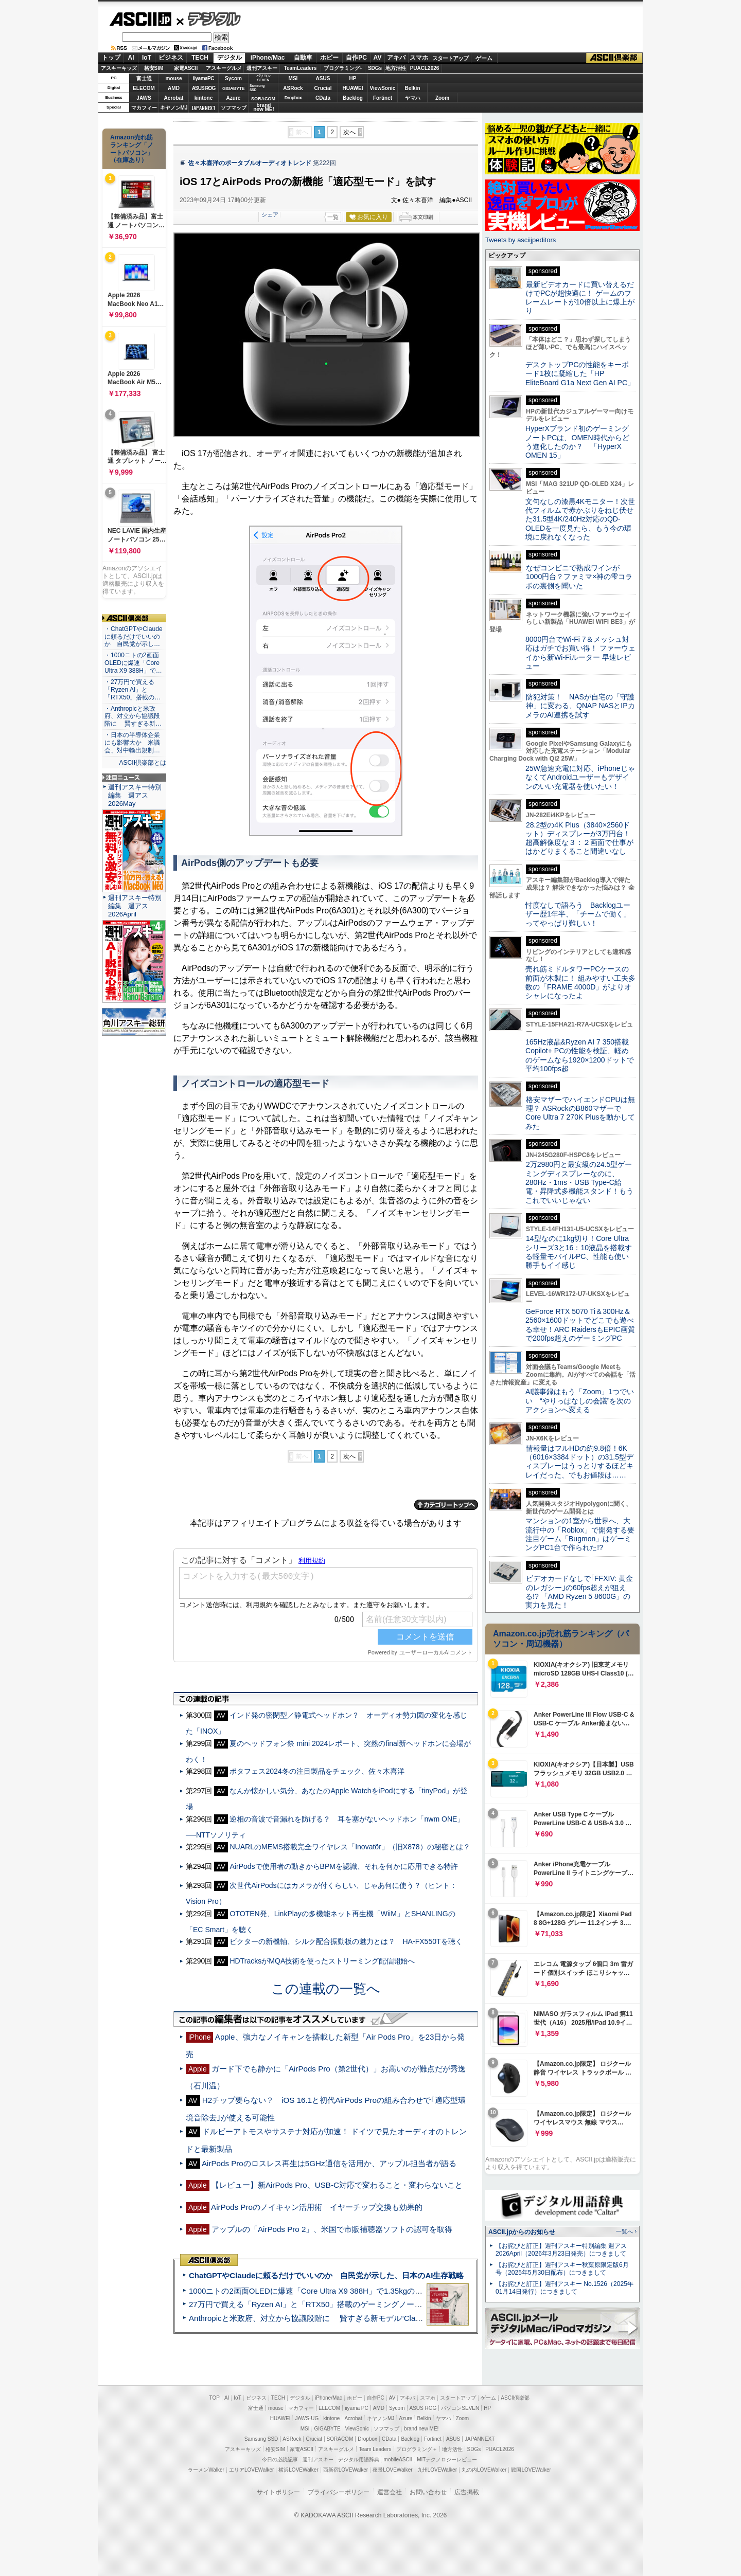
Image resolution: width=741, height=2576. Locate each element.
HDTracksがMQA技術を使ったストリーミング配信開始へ (322, 1961)
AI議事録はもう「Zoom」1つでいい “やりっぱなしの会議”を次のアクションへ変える (579, 1401)
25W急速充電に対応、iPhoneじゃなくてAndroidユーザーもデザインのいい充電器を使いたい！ (580, 777)
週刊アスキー (261, 68)
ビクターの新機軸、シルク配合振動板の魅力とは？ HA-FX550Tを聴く (346, 1941)
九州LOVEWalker (437, 2470)
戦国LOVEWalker (531, 2470)
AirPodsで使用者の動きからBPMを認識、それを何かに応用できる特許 (344, 1866)
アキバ (396, 57)
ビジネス (170, 57)
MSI (293, 78)
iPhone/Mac (268, 57)
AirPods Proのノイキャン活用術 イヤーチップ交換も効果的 (316, 2207)
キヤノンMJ (174, 108)
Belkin (412, 88)
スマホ (419, 57)
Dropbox (293, 97)
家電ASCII (186, 68)
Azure (233, 98)
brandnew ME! (263, 107)
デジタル (209, 18)
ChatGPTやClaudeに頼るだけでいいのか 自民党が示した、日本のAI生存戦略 (326, 2275)
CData (322, 98)
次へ (349, 132)
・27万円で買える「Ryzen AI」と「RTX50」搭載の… (132, 689)
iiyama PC (356, 2408)
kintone (204, 98)
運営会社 (389, 2492)
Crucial (323, 88)
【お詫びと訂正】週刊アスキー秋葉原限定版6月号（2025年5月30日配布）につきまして (562, 2268)
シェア (269, 214)
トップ (111, 57)
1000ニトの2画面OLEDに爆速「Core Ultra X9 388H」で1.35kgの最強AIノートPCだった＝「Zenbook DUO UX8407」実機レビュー (416, 2290)
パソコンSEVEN (263, 78)
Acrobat (174, 98)
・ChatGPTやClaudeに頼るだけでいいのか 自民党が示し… (133, 636)
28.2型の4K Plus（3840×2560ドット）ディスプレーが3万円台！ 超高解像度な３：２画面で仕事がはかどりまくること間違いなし (579, 838)
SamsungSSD (257, 88)
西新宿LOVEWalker (345, 2470)
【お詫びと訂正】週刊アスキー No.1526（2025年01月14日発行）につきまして (564, 2287)
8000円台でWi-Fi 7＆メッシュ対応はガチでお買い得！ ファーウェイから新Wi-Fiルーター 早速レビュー (580, 652)
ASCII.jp (140, 19)
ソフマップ (233, 108)
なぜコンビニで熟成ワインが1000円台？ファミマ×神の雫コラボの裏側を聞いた (578, 577)
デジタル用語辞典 (358, 2459)
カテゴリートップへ (446, 1505)
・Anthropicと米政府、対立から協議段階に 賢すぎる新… (133, 716)
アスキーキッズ (119, 68)
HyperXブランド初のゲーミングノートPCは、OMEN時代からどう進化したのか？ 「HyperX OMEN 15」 (577, 441)
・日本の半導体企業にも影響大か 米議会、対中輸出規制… (132, 742)
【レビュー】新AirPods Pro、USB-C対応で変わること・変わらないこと (337, 2185)
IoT (146, 57)
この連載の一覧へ (325, 1988)
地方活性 (395, 68)
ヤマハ (412, 98)
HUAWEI (353, 88)
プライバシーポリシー (338, 2492)
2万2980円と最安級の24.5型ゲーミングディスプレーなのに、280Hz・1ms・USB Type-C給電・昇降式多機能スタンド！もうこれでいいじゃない (579, 1182)
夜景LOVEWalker (392, 2470)
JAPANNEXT (203, 108)
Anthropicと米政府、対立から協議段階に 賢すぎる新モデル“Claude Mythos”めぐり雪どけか (350, 2318)
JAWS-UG (307, 2418)
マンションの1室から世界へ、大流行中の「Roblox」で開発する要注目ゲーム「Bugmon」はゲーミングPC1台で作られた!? (579, 1534)
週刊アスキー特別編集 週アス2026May (135, 795)
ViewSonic (383, 88)
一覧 (333, 217)
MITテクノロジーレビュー (447, 2459)
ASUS (323, 78)
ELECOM (144, 88)
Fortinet (382, 98)
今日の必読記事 (280, 2459)
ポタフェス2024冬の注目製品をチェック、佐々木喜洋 (317, 1771)
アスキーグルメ (224, 68)
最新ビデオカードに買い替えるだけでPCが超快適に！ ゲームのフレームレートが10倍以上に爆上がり (579, 297)
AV (378, 57)
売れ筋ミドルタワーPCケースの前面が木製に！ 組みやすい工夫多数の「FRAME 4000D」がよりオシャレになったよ (580, 982)
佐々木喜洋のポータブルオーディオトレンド (249, 163)
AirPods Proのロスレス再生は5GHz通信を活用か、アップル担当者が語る (329, 2163)
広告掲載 (466, 2492)
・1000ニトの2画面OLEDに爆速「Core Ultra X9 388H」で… (133, 663)
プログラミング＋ (416, 2449)
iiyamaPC (203, 78)
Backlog (353, 98)
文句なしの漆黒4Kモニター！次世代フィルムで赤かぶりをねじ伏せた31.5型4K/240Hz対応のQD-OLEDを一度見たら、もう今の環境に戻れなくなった (580, 519)
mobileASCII (398, 2459)
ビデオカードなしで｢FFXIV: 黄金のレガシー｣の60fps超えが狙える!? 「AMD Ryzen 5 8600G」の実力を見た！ (579, 1591)
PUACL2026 (424, 68)
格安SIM (154, 68)
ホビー (329, 57)
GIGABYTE (233, 88)
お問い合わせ (428, 2492)
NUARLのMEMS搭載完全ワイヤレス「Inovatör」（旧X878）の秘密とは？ (350, 1847)
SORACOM (340, 2439)
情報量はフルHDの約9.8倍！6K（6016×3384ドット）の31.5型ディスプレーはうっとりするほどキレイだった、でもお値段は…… (579, 1461)
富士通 (144, 78)
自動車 (303, 57)
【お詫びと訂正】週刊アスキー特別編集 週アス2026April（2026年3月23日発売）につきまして (561, 2249)
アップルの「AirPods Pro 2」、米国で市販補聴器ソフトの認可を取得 (332, 2229)
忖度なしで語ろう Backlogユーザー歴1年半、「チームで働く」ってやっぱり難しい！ (577, 914)
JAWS (143, 98)
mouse (173, 78)
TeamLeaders (300, 68)
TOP (214, 2398)
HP (353, 78)
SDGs (375, 68)
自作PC (356, 57)
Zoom (442, 98)
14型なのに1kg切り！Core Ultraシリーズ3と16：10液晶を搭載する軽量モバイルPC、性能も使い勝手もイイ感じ (578, 1251)
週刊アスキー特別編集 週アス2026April (135, 906)
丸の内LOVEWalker (484, 2470)
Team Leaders (375, 2449)
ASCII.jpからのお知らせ (521, 2232)
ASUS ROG (203, 88)
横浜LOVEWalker (298, 2470)
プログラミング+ (343, 68)
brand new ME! (421, 2428)
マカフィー (144, 108)
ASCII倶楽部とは (142, 762)
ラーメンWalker (206, 2470)
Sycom (233, 78)
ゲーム (483, 58)
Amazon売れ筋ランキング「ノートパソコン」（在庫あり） (131, 149)
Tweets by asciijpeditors (520, 240)
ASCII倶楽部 (614, 58)
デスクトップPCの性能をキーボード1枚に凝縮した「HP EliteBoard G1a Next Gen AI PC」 (579, 374)
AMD (174, 88)
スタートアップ (450, 58)
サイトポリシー (278, 2492)
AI (131, 57)
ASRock (293, 88)
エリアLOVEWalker (251, 2470)
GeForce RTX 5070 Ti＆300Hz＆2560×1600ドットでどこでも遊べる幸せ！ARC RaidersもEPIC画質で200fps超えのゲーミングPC (580, 1324)
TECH (199, 57)
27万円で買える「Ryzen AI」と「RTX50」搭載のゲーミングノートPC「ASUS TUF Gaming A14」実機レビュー (383, 2304)
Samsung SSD (261, 2439)
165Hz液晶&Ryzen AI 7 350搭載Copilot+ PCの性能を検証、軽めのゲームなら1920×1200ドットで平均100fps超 (579, 1055)
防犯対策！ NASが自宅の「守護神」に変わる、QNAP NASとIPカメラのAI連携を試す (580, 706)
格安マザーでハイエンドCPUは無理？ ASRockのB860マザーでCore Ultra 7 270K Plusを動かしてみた (580, 1112)
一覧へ (624, 2231)
